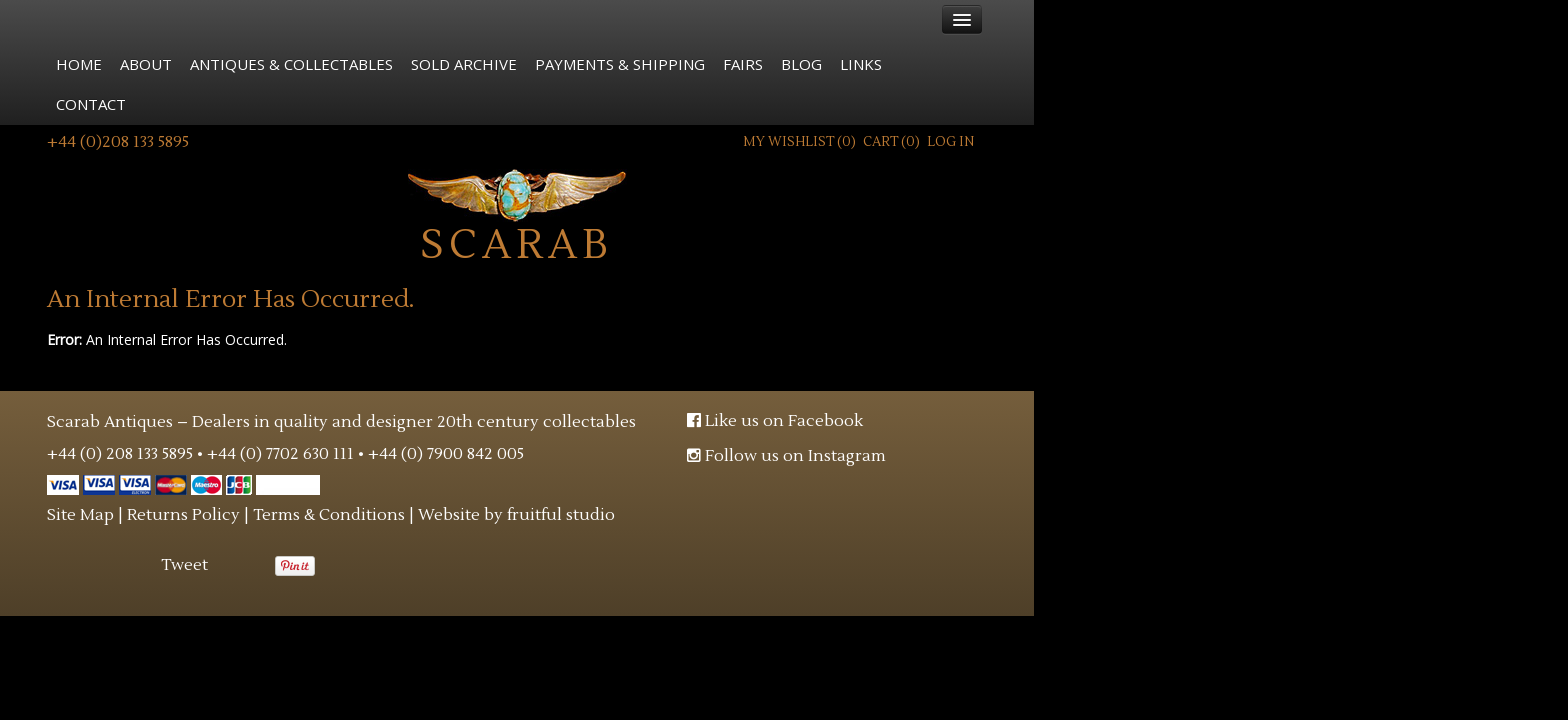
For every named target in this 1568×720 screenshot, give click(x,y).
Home (79, 64)
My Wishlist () (799, 142)
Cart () (891, 142)
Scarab (517, 214)
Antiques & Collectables (291, 64)
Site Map (80, 515)
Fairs (743, 64)
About (146, 64)
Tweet (184, 565)
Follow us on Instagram (786, 456)
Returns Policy (183, 515)
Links (861, 64)
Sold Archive (464, 64)
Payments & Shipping (620, 64)
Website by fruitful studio (516, 515)
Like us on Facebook (775, 421)
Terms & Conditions (329, 515)
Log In (950, 142)
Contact (91, 104)
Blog (801, 64)
